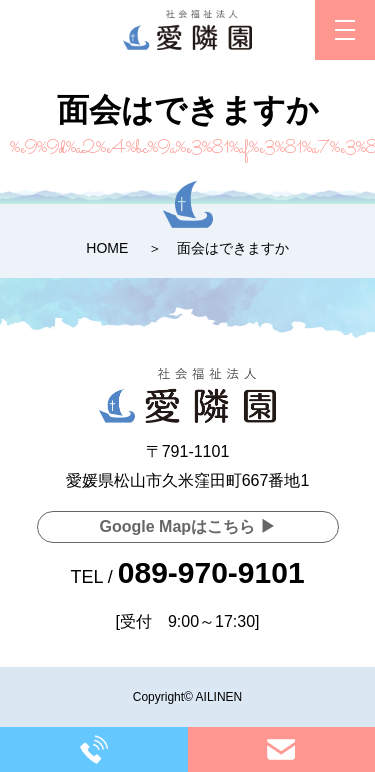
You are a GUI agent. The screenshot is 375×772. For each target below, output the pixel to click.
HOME (107, 248)
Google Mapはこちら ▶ (188, 526)
